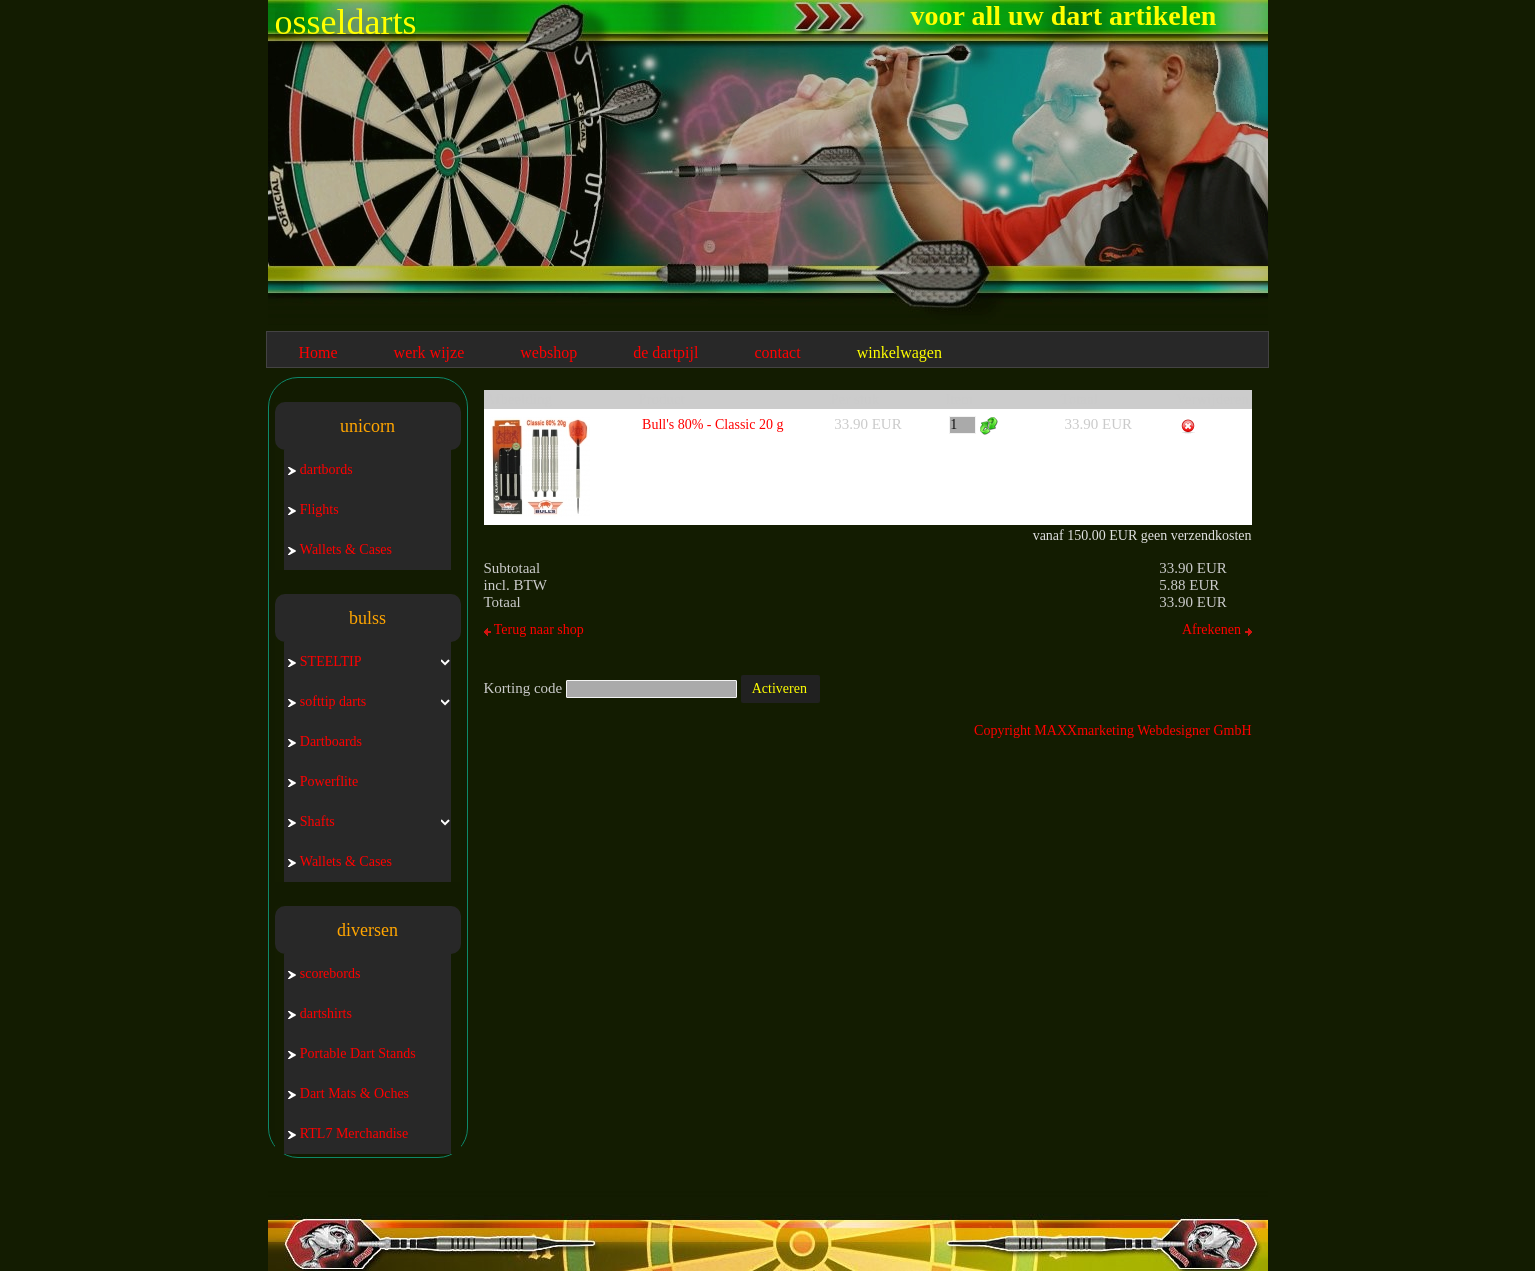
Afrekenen (1217, 629)
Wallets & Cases (340, 549)
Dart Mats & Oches (348, 1093)
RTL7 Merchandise (348, 1133)
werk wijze (429, 352)
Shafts (311, 821)
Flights (313, 509)
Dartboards (325, 741)
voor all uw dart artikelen (1064, 15)
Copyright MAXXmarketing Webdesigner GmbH (1112, 730)
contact (777, 352)
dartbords (320, 469)
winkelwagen (899, 352)
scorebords (324, 973)
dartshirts (320, 1013)
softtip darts (327, 701)
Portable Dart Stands (352, 1053)
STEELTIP (325, 661)
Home (318, 352)
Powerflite (323, 781)
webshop (548, 352)
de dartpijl (665, 352)
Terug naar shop (534, 629)
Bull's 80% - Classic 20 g (712, 424)
